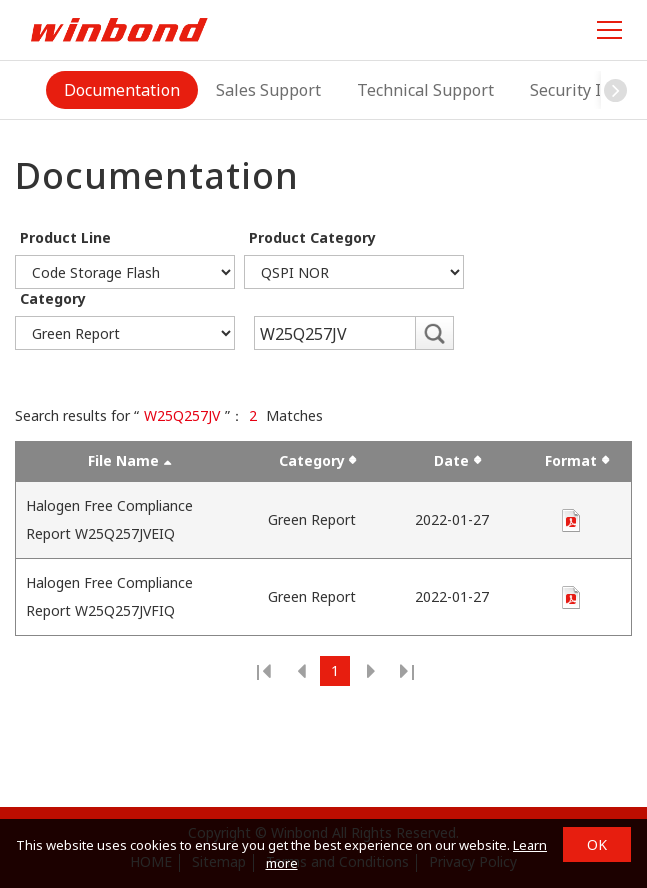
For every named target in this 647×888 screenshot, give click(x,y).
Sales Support (268, 90)
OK (597, 844)
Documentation (122, 90)
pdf (571, 520)
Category (53, 298)
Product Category (312, 237)
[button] (616, 90)
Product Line (65, 237)
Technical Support (425, 90)
